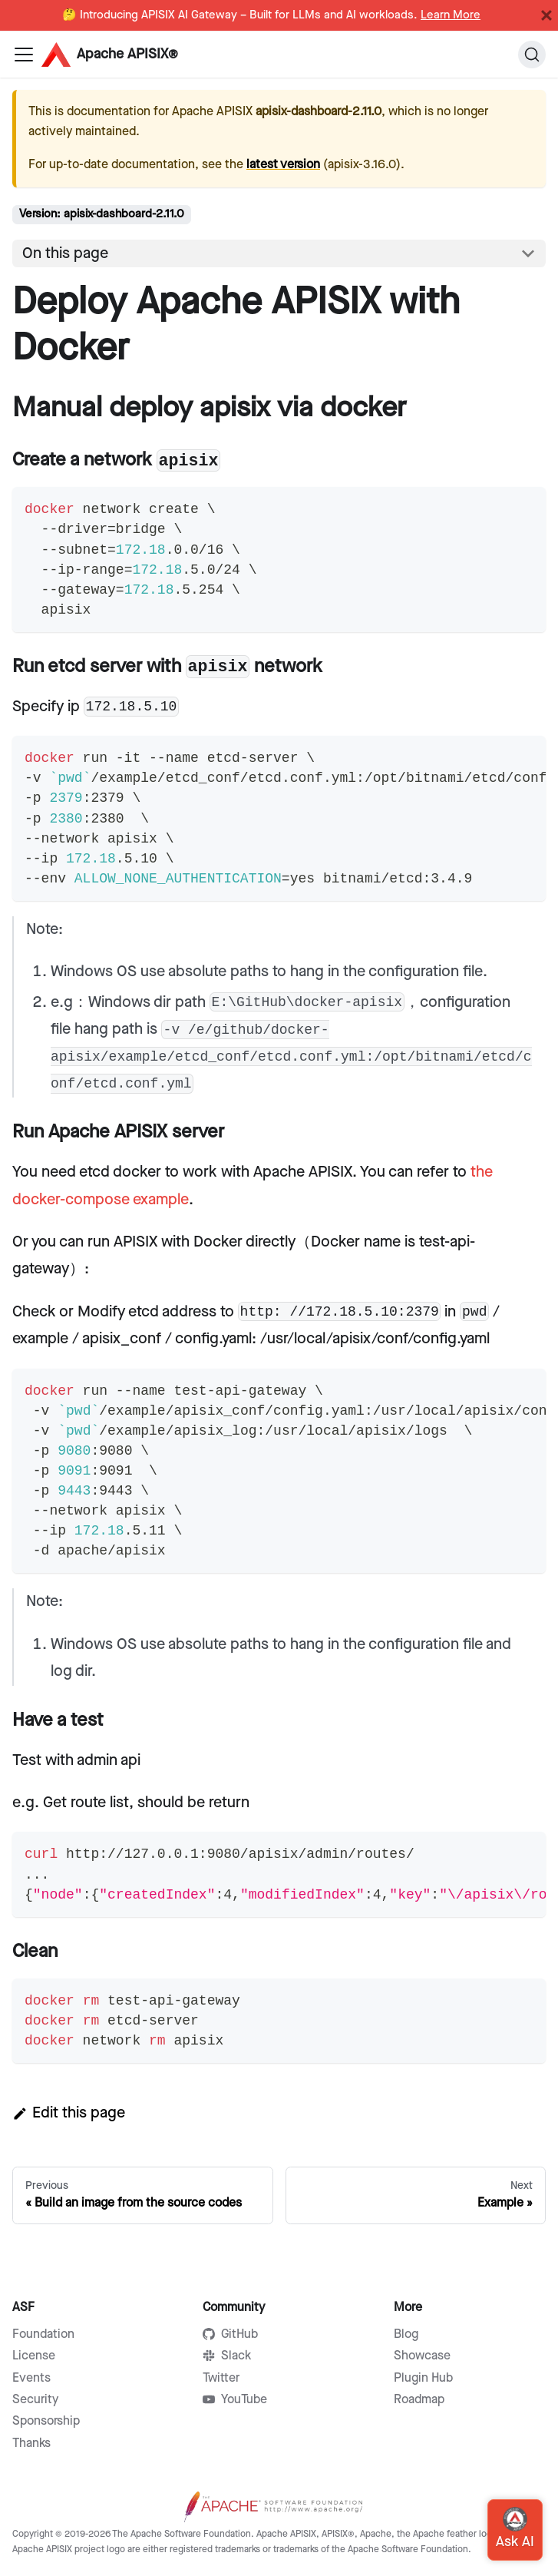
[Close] (546, 15)
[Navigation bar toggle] (23, 54)
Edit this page (68, 2113)
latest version (283, 164)
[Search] (532, 54)
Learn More (450, 15)
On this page (65, 253)
